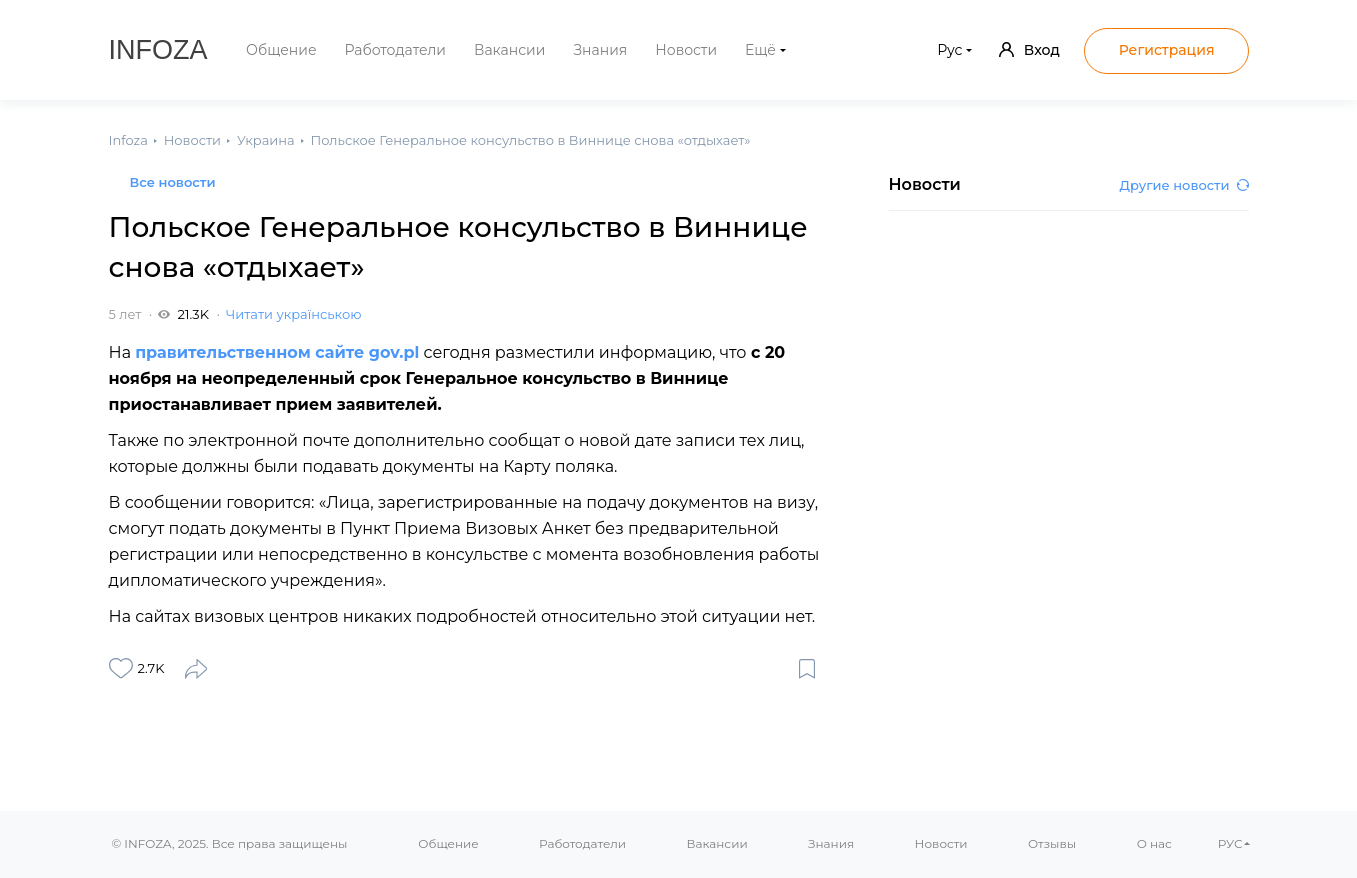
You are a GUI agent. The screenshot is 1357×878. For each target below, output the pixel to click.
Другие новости (1184, 185)
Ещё (760, 50)
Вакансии (509, 50)
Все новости (173, 182)
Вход (1029, 50)
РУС (1230, 843)
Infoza (158, 50)
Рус (949, 50)
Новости (686, 50)
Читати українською (293, 314)
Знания (600, 50)
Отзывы (1052, 843)
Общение (281, 50)
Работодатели (395, 50)
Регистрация (1167, 50)
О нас (1154, 843)
